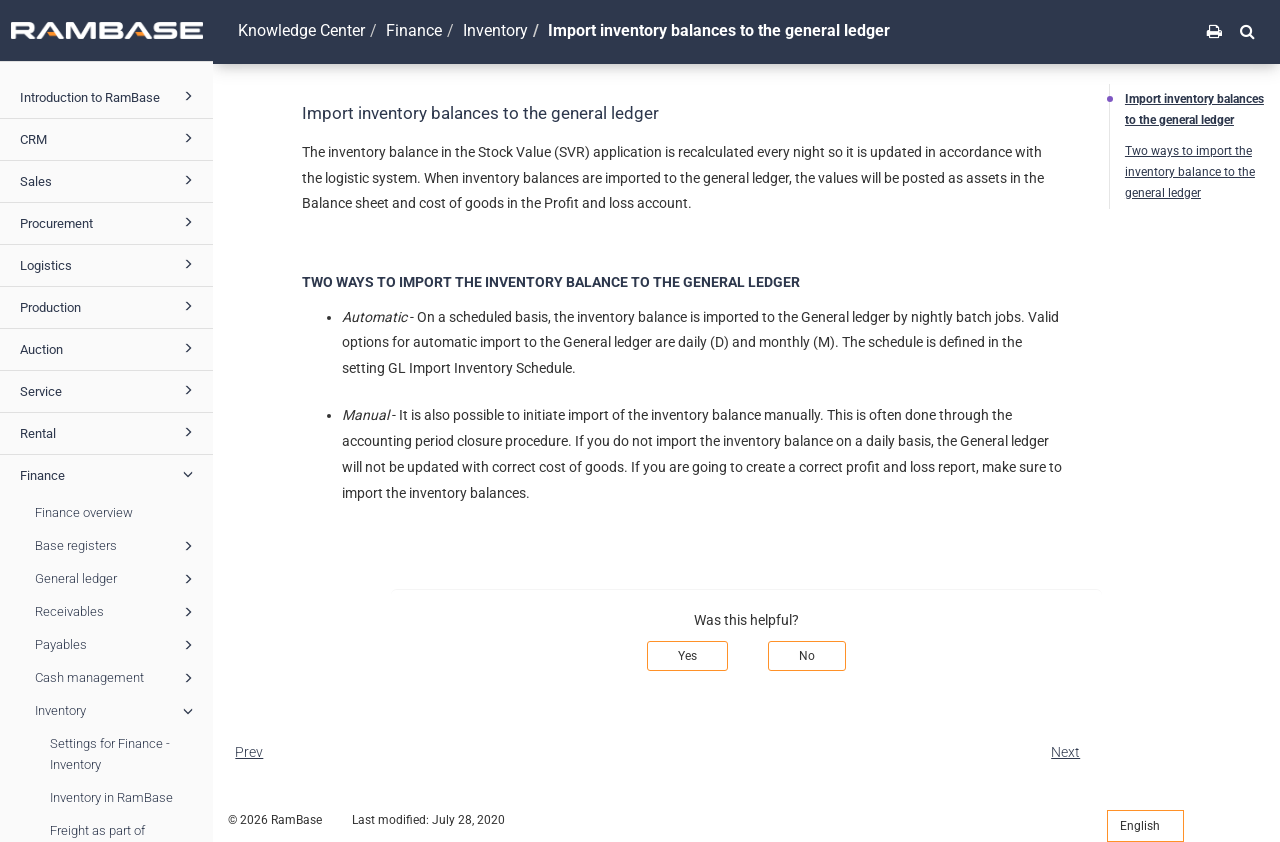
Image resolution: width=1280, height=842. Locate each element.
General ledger (117, 579)
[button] (1247, 31)
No (807, 656)
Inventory (117, 711)
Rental (109, 432)
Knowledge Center (301, 30)
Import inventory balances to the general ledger (1194, 109)
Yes (687, 656)
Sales (109, 180)
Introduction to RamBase (109, 96)
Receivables (117, 612)
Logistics (109, 264)
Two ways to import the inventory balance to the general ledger (1190, 172)
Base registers (117, 546)
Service (109, 390)
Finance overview (84, 512)
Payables (117, 645)
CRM (109, 138)
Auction (109, 348)
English (1145, 826)
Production (109, 306)
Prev (249, 752)
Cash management (117, 678)
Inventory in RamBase (111, 797)
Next (1065, 752)
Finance (109, 474)
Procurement (109, 222)
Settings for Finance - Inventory (110, 754)
